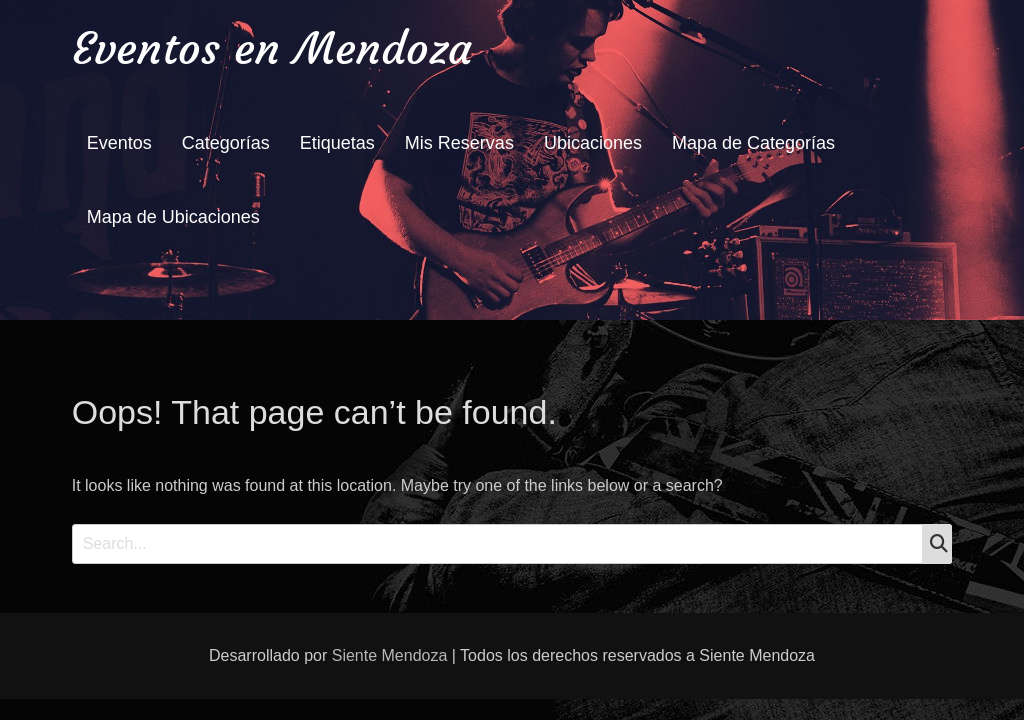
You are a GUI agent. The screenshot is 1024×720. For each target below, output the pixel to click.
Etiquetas (337, 143)
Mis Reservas (459, 143)
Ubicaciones (593, 143)
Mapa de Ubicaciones (173, 217)
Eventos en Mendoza (272, 48)
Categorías (226, 143)
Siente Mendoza (390, 655)
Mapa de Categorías (753, 143)
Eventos (119, 143)
